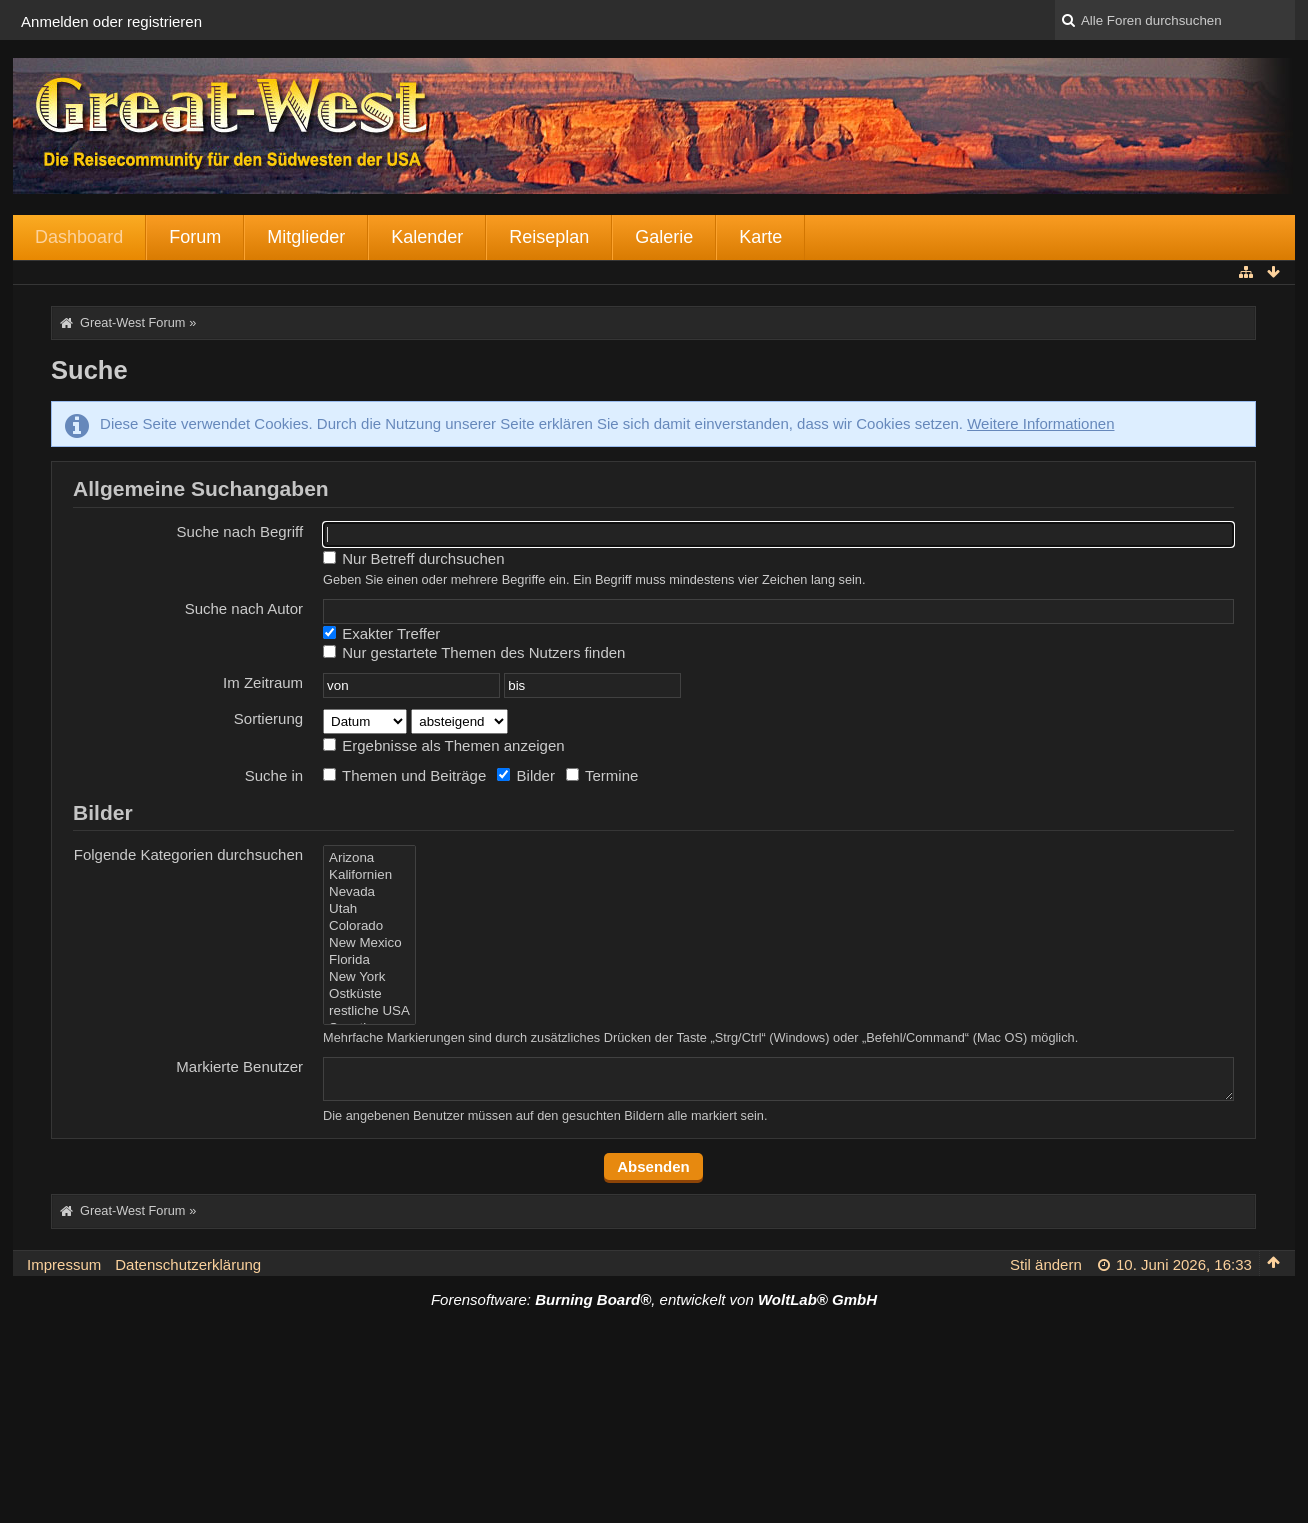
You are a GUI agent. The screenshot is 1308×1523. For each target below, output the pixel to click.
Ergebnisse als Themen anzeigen (444, 745)
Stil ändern (1046, 1264)
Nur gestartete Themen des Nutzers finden (474, 652)
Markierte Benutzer (239, 1066)
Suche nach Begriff (240, 531)
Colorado (369, 926)
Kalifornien (369, 875)
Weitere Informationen (1040, 423)
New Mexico (369, 943)
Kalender (427, 237)
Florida (369, 960)
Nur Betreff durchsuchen (413, 558)
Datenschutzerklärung (188, 1264)
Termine (602, 775)
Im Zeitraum (263, 682)
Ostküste (369, 994)
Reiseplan (549, 237)
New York (369, 977)
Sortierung (268, 718)
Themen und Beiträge (404, 775)
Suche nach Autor (244, 608)
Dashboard (79, 237)
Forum (195, 237)
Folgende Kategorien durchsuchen (188, 854)
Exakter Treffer (381, 633)
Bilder (526, 775)
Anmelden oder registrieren (111, 21)
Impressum (64, 1264)
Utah (369, 909)
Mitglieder (306, 237)
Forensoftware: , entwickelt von (654, 1299)
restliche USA (369, 1011)
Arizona (369, 858)
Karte (760, 237)
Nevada (369, 892)
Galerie (664, 237)
